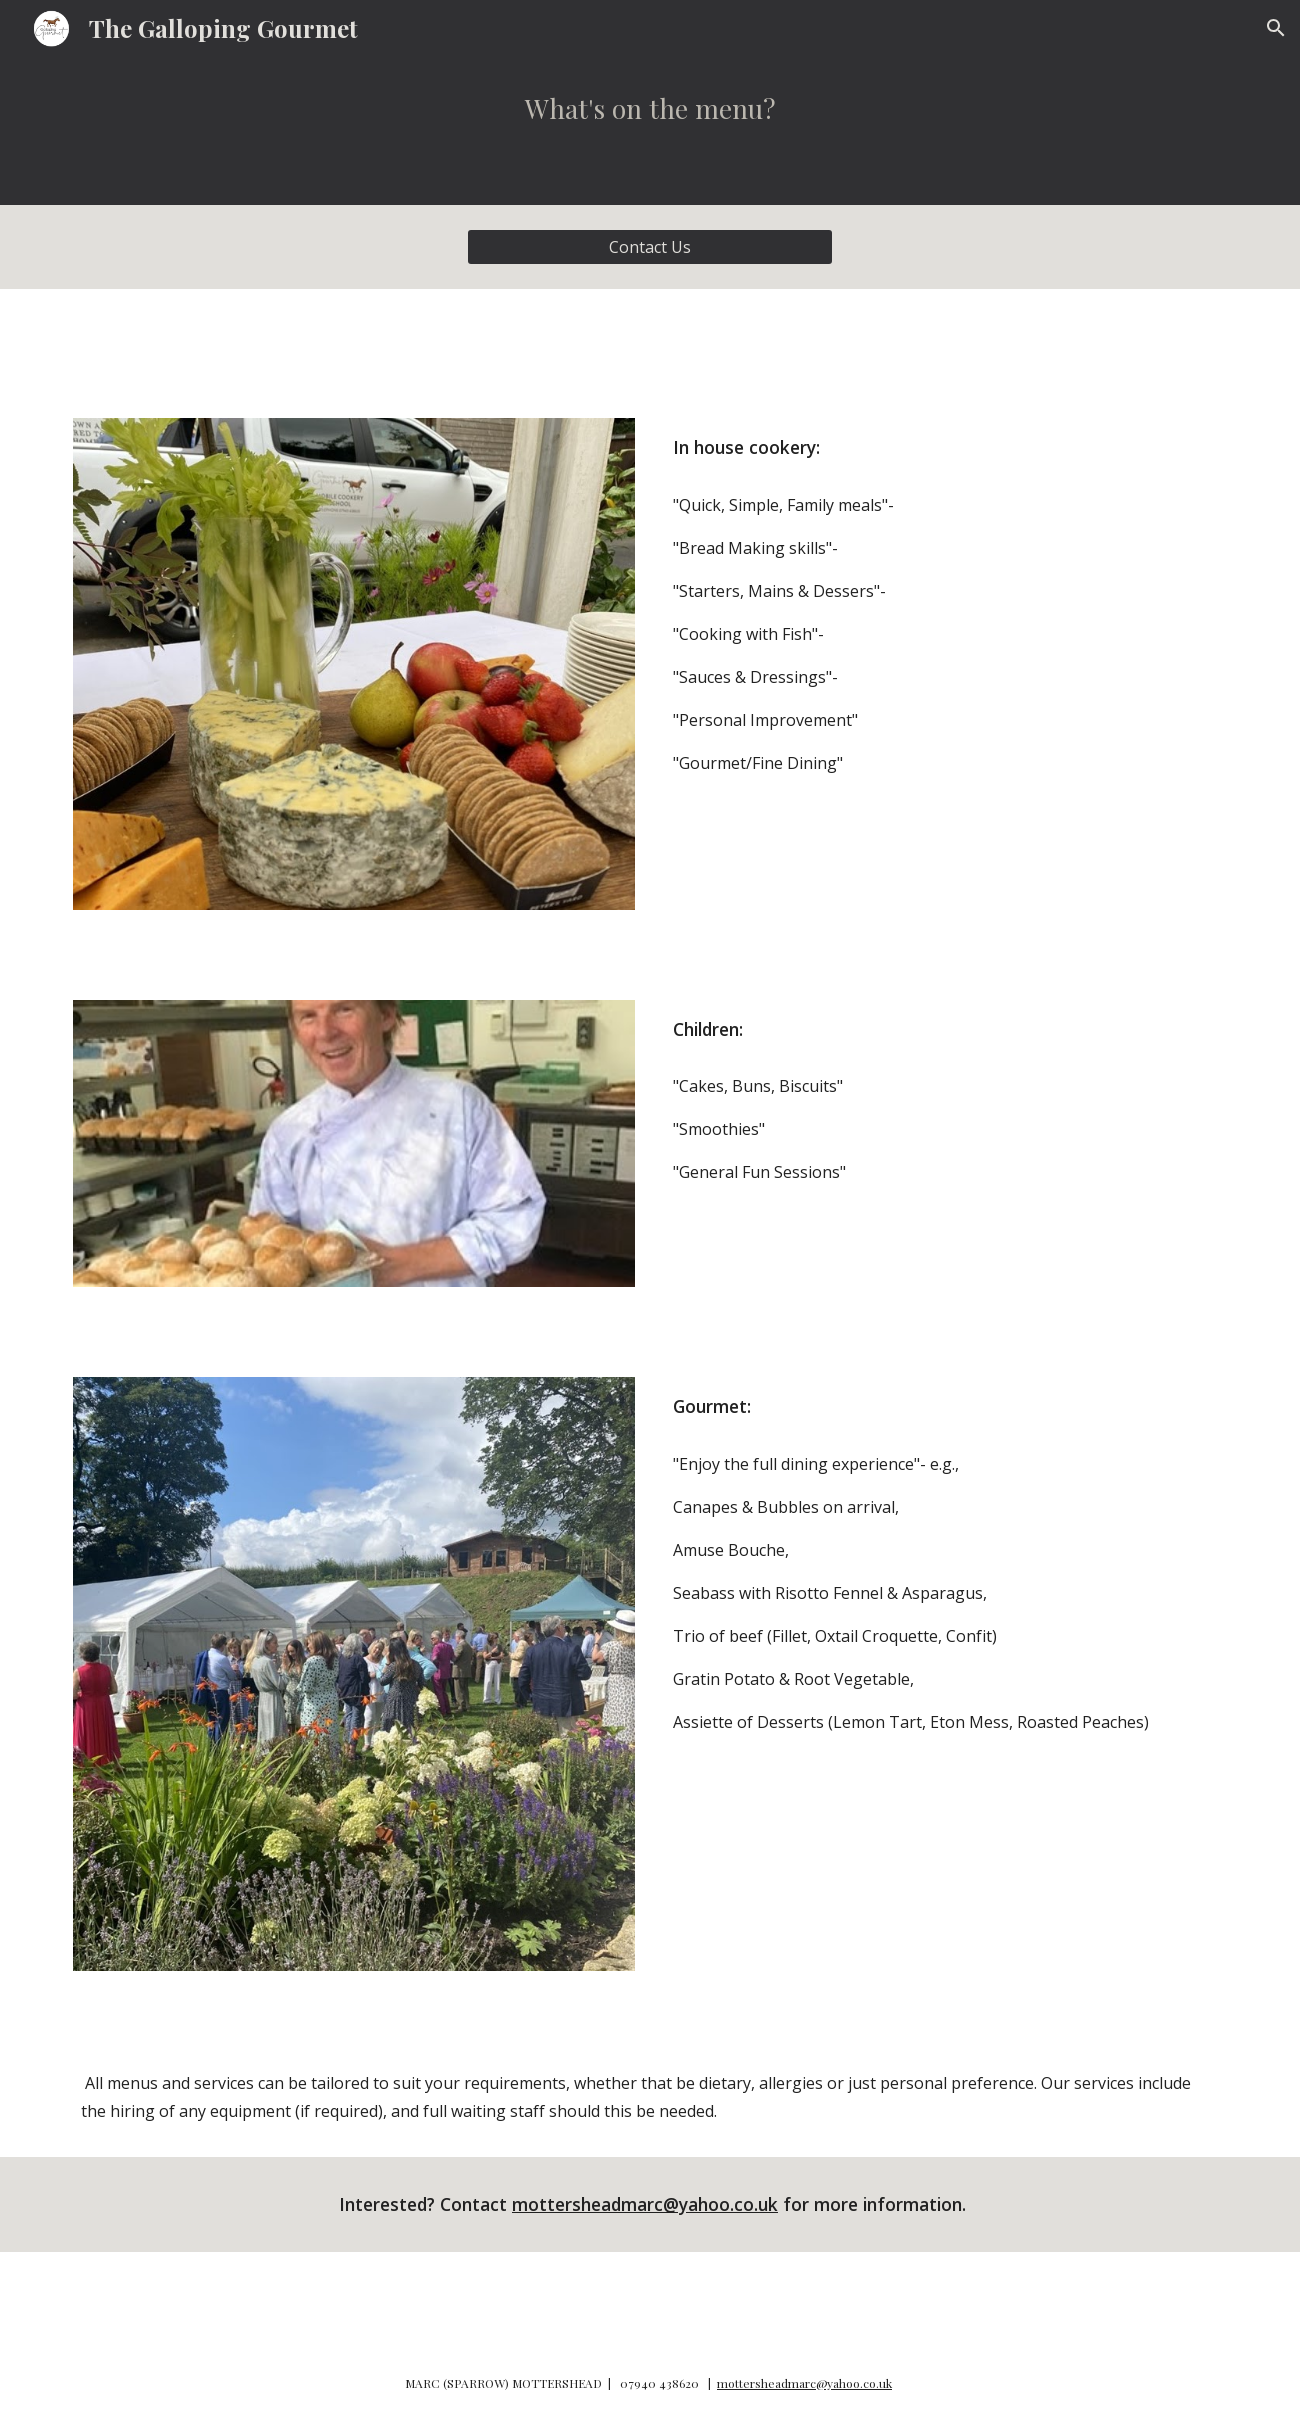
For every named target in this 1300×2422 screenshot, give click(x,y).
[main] (650, 130)
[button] (1276, 28)
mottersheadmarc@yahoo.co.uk (645, 2204)
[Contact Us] (649, 247)
